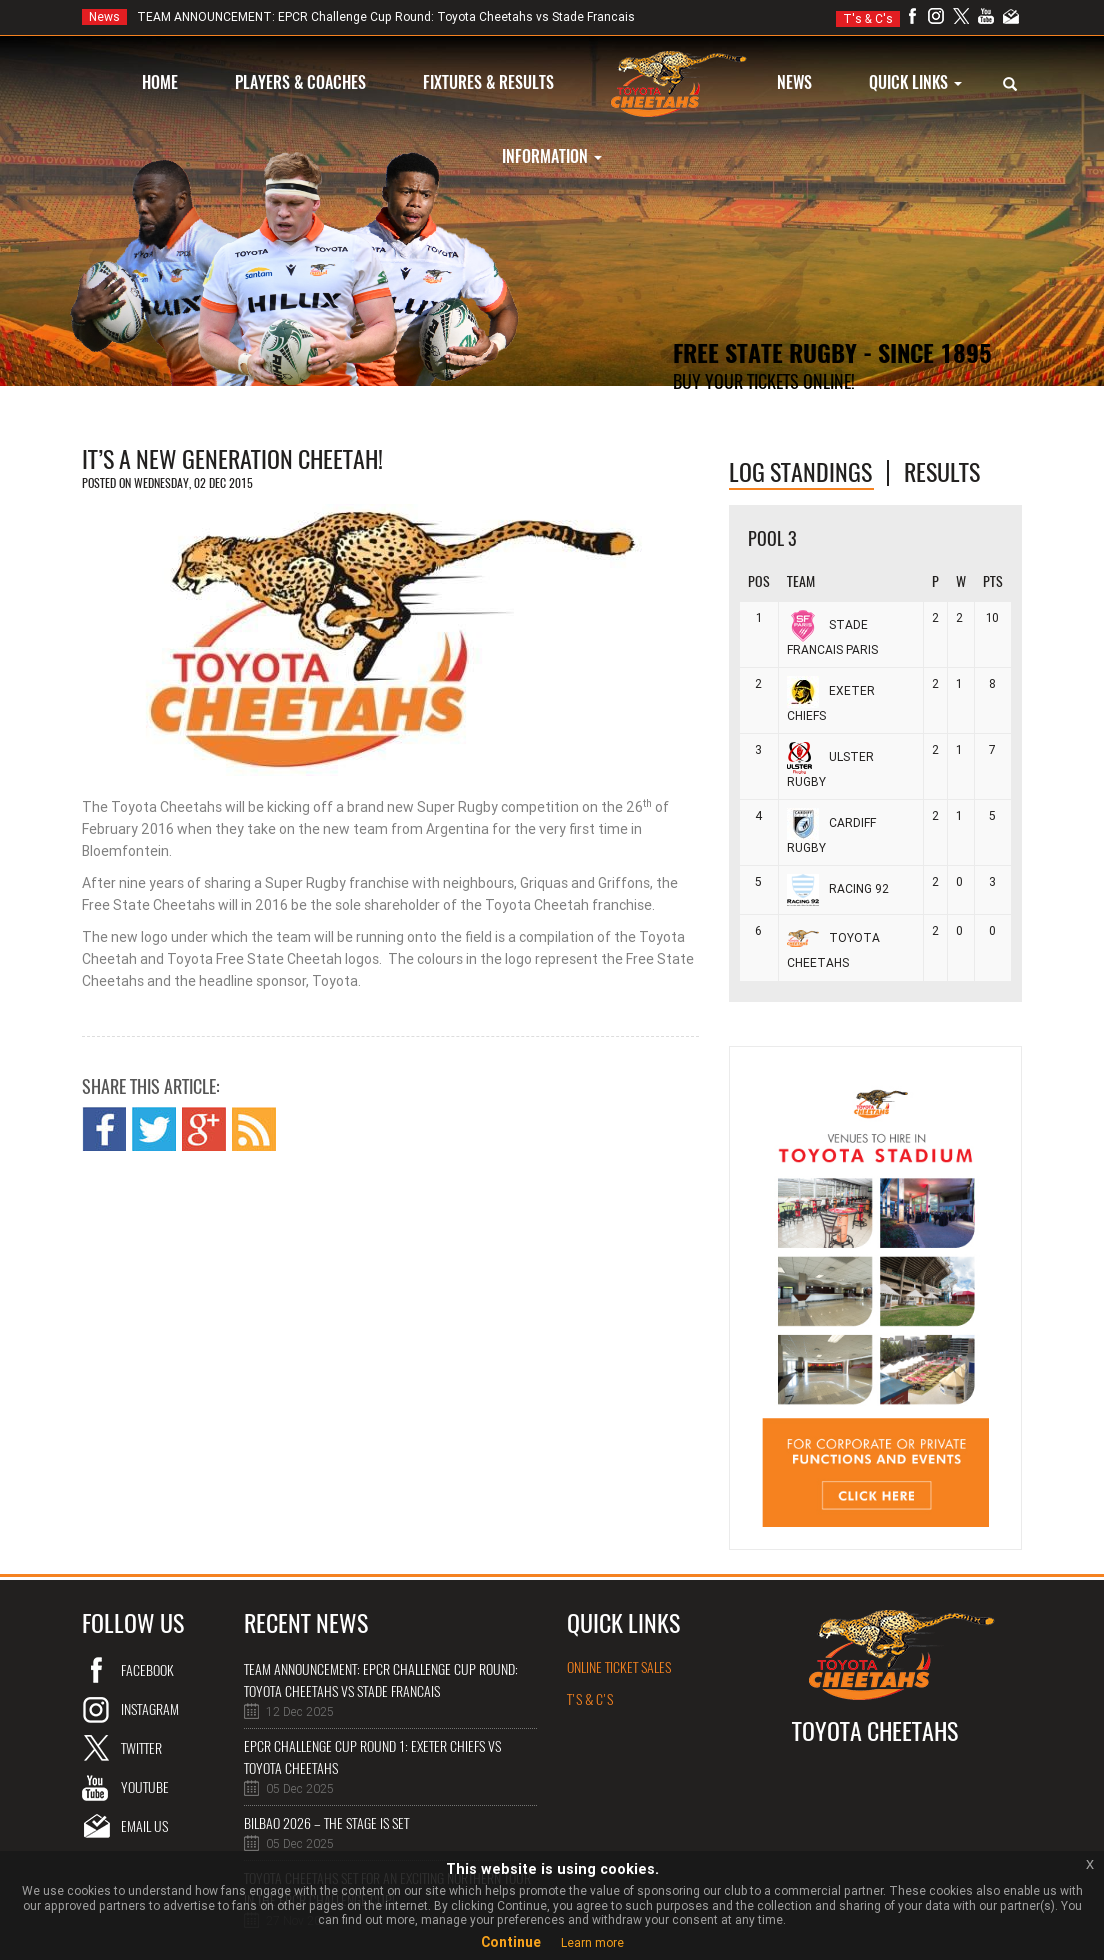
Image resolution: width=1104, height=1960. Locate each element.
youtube (145, 1787)
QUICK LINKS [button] (915, 82)
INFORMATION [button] (552, 156)
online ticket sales (619, 1667)
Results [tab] (942, 472)
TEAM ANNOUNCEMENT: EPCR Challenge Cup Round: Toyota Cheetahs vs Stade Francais (358, 17)
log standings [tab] (800, 472)
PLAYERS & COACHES (300, 82)
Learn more (592, 1943)
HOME (160, 82)
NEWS (794, 82)
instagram (150, 1709)
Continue (511, 1942)
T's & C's (868, 19)
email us (144, 1826)
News (104, 17)
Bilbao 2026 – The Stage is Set (326, 1823)
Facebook (147, 1670)
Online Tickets (729, 421)
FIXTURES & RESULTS (488, 82)
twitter (141, 1748)
